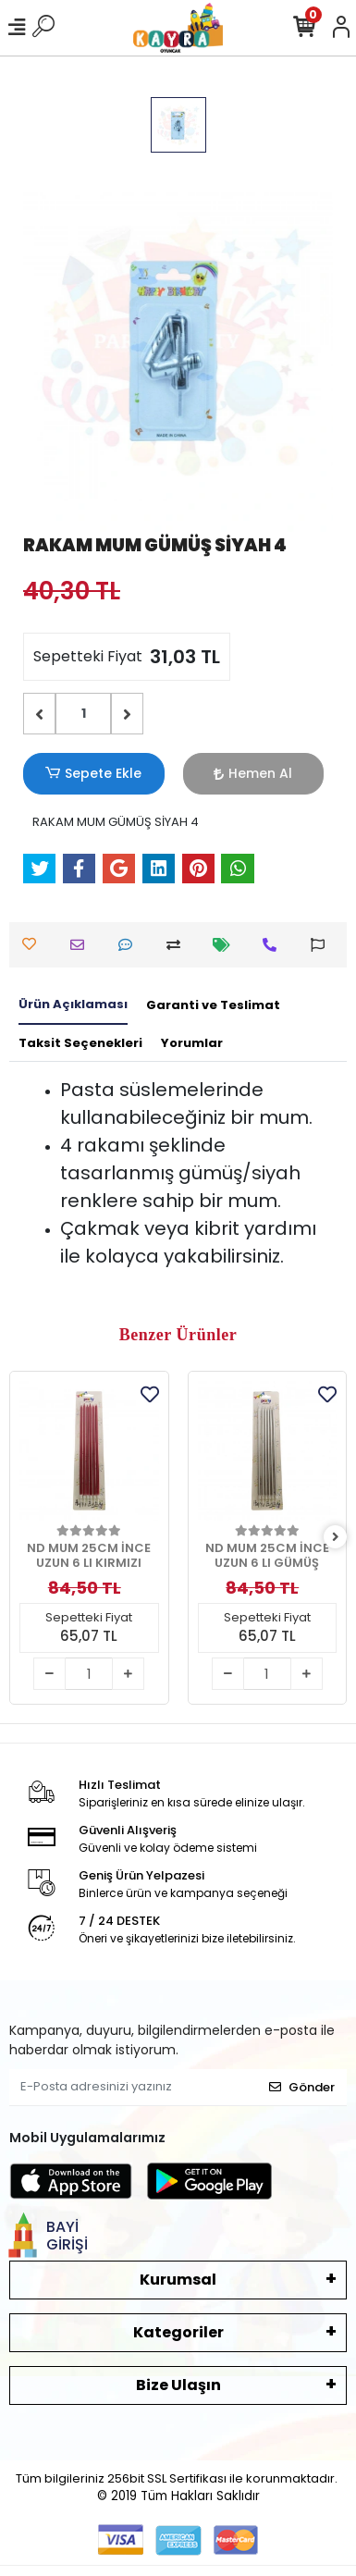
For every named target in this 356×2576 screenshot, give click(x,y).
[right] (335, 1538)
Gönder (302, 2087)
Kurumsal (178, 2279)
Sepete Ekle (93, 773)
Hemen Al (253, 773)
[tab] (73, 1005)
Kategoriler (178, 2332)
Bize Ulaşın (178, 2385)
